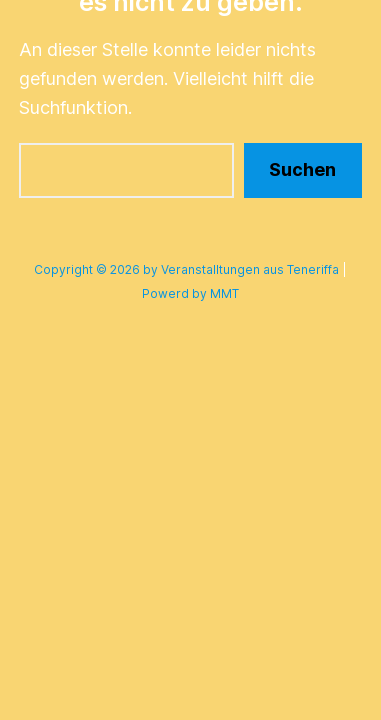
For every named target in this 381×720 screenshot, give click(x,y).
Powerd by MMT (190, 293)
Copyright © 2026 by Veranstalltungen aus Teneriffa (186, 269)
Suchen (302, 169)
